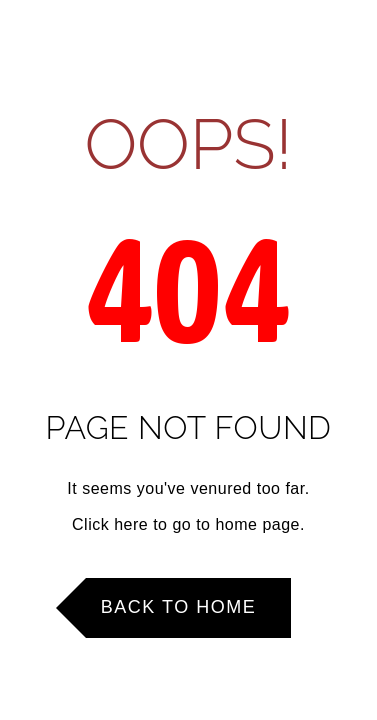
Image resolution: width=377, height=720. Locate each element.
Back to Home (178, 607)
